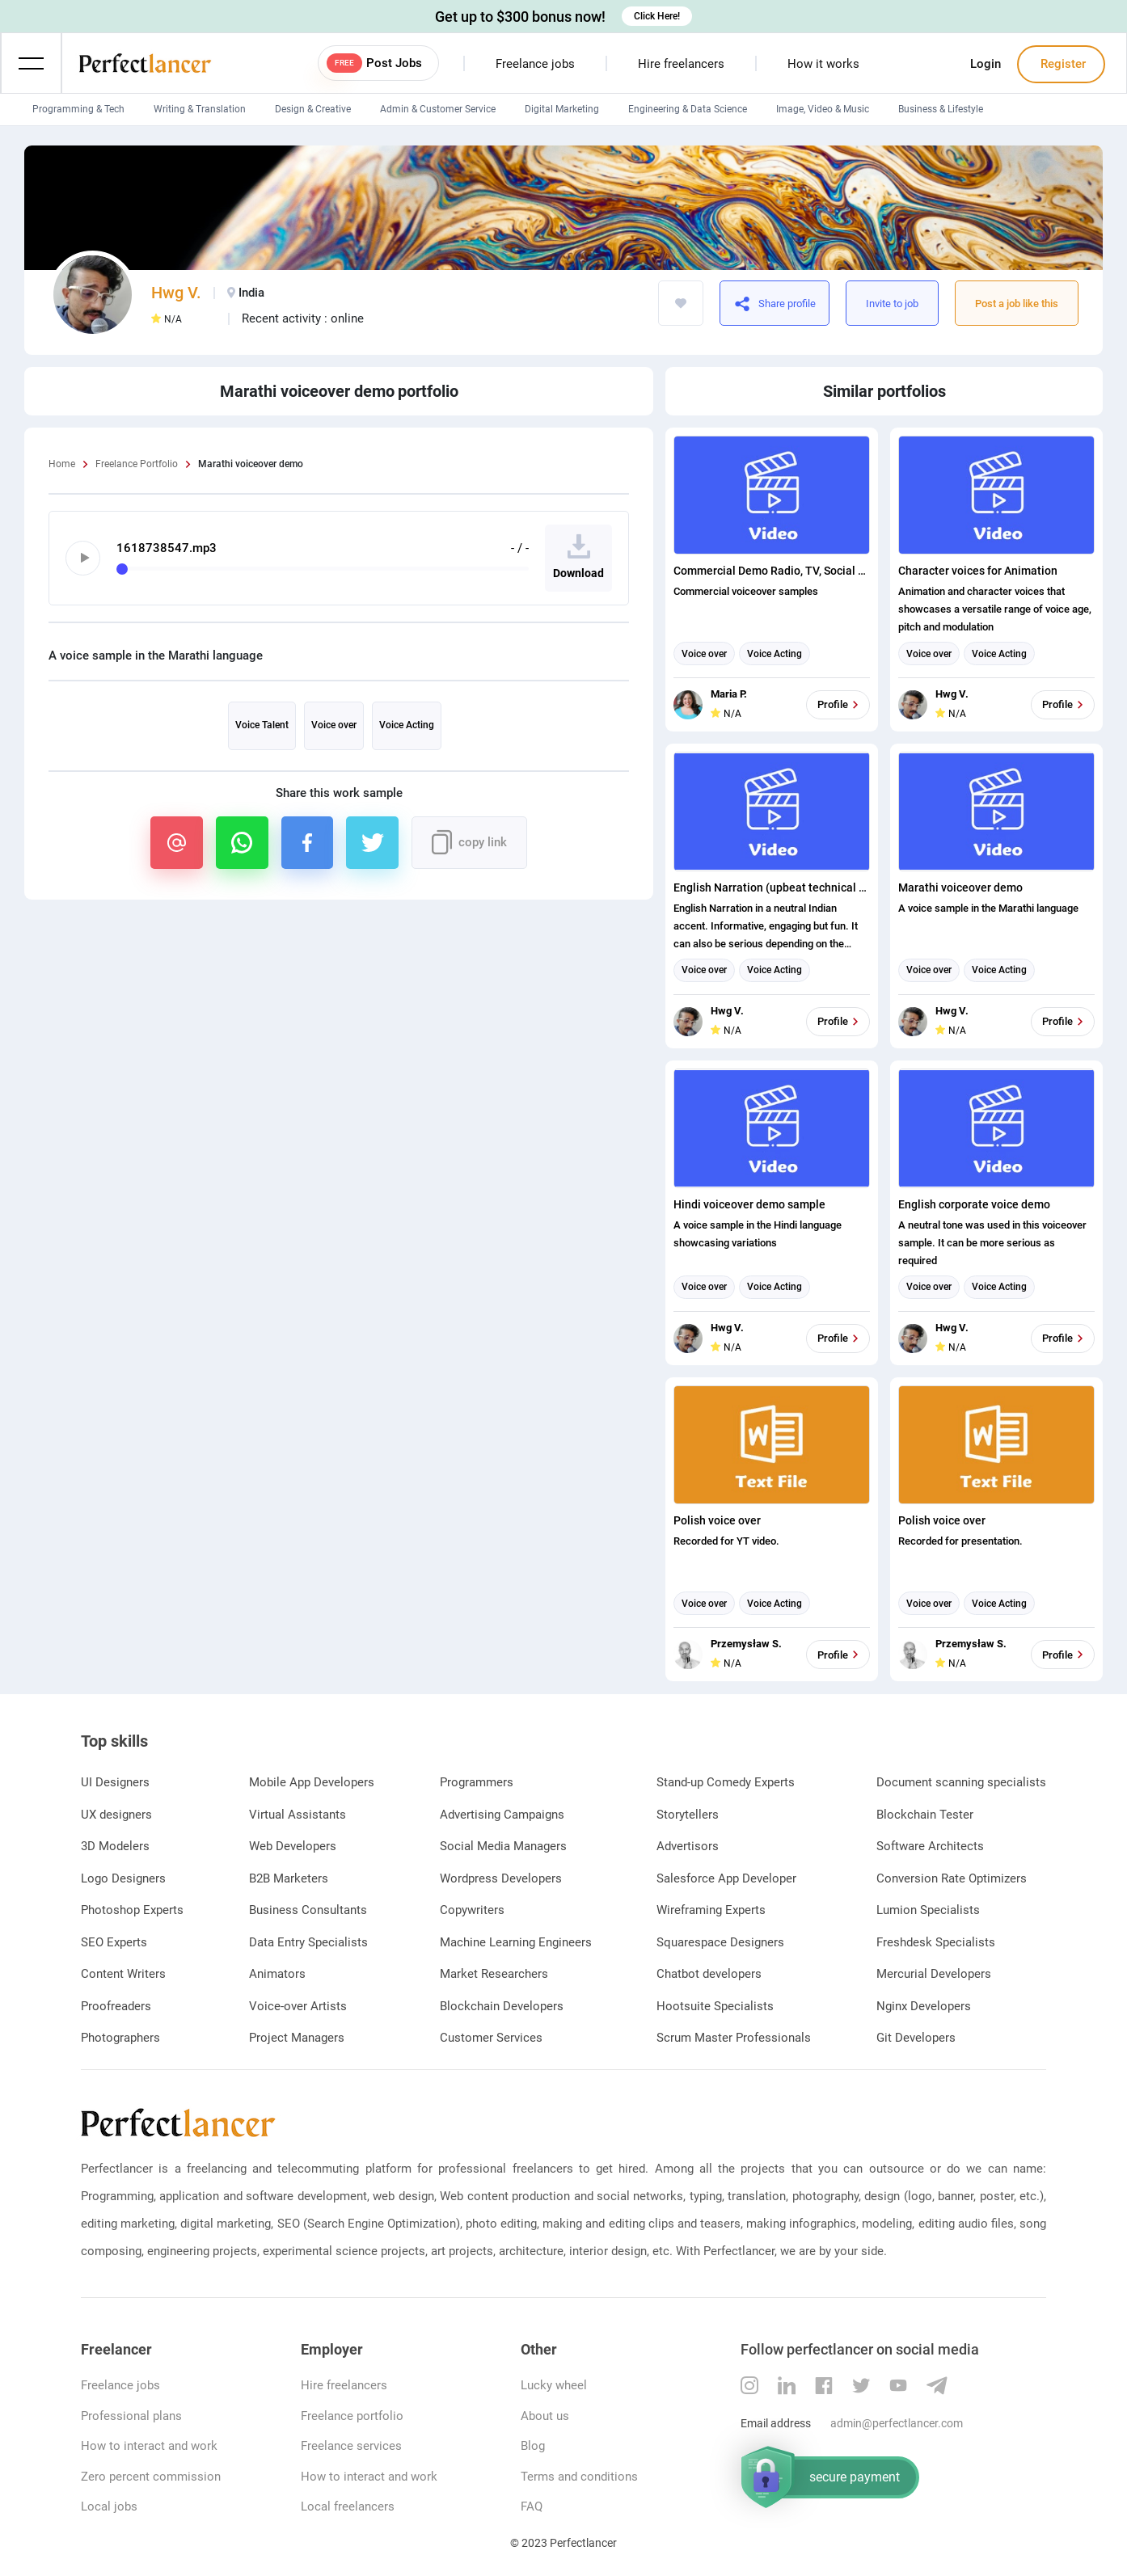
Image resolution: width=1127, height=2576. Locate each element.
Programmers (476, 1782)
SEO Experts (114, 1942)
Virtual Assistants (297, 1814)
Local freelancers (348, 2506)
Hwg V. (176, 292)
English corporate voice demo (974, 1204)
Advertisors (687, 1846)
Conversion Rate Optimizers (951, 1878)
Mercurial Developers (933, 1974)
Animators (277, 1974)
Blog (533, 2446)
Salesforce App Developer (726, 1878)
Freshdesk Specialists (935, 1942)
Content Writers (123, 1974)
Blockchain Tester (924, 1814)
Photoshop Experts (132, 1910)
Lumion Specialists (928, 1910)
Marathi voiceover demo (960, 887)
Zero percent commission (151, 2476)
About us (545, 2416)
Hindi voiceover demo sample (749, 1204)
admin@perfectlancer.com (896, 2423)
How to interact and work (149, 2446)
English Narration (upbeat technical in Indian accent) (771, 887)
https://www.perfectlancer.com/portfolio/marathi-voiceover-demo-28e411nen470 (814, 303)
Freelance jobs (535, 64)
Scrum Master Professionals (733, 2037)
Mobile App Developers (311, 1782)
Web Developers (292, 1846)
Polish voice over (717, 1520)
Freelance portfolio (352, 2416)
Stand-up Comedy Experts (725, 1782)
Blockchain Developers (502, 2006)
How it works (823, 64)
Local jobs (109, 2506)
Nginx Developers (923, 2006)
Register (1061, 64)
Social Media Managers (503, 1846)
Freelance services (351, 2446)
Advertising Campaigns (502, 1814)
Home (62, 464)
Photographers (120, 2037)
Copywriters (472, 1910)
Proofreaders (116, 2006)
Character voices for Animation (977, 570)
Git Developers (916, 2037)
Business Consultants (308, 1910)
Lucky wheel (554, 2385)
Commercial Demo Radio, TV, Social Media (771, 570)
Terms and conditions (579, 2476)
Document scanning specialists (961, 1782)
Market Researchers (494, 1974)
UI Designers (115, 1782)
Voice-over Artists (298, 2006)
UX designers (116, 1814)
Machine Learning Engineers (516, 1942)
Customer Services (491, 2037)
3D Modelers (115, 1846)
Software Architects (930, 1846)
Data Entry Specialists (308, 1942)
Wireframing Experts (711, 1910)
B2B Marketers (288, 1878)
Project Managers (296, 2037)
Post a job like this (1016, 303)
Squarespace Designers (720, 1942)
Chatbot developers (709, 1974)
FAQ (531, 2506)
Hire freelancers (681, 64)
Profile (840, 705)
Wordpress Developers (501, 1878)
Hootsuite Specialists (715, 2006)
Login (985, 64)
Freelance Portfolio (136, 464)
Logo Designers (123, 1878)
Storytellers (687, 1814)
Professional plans (131, 2416)
